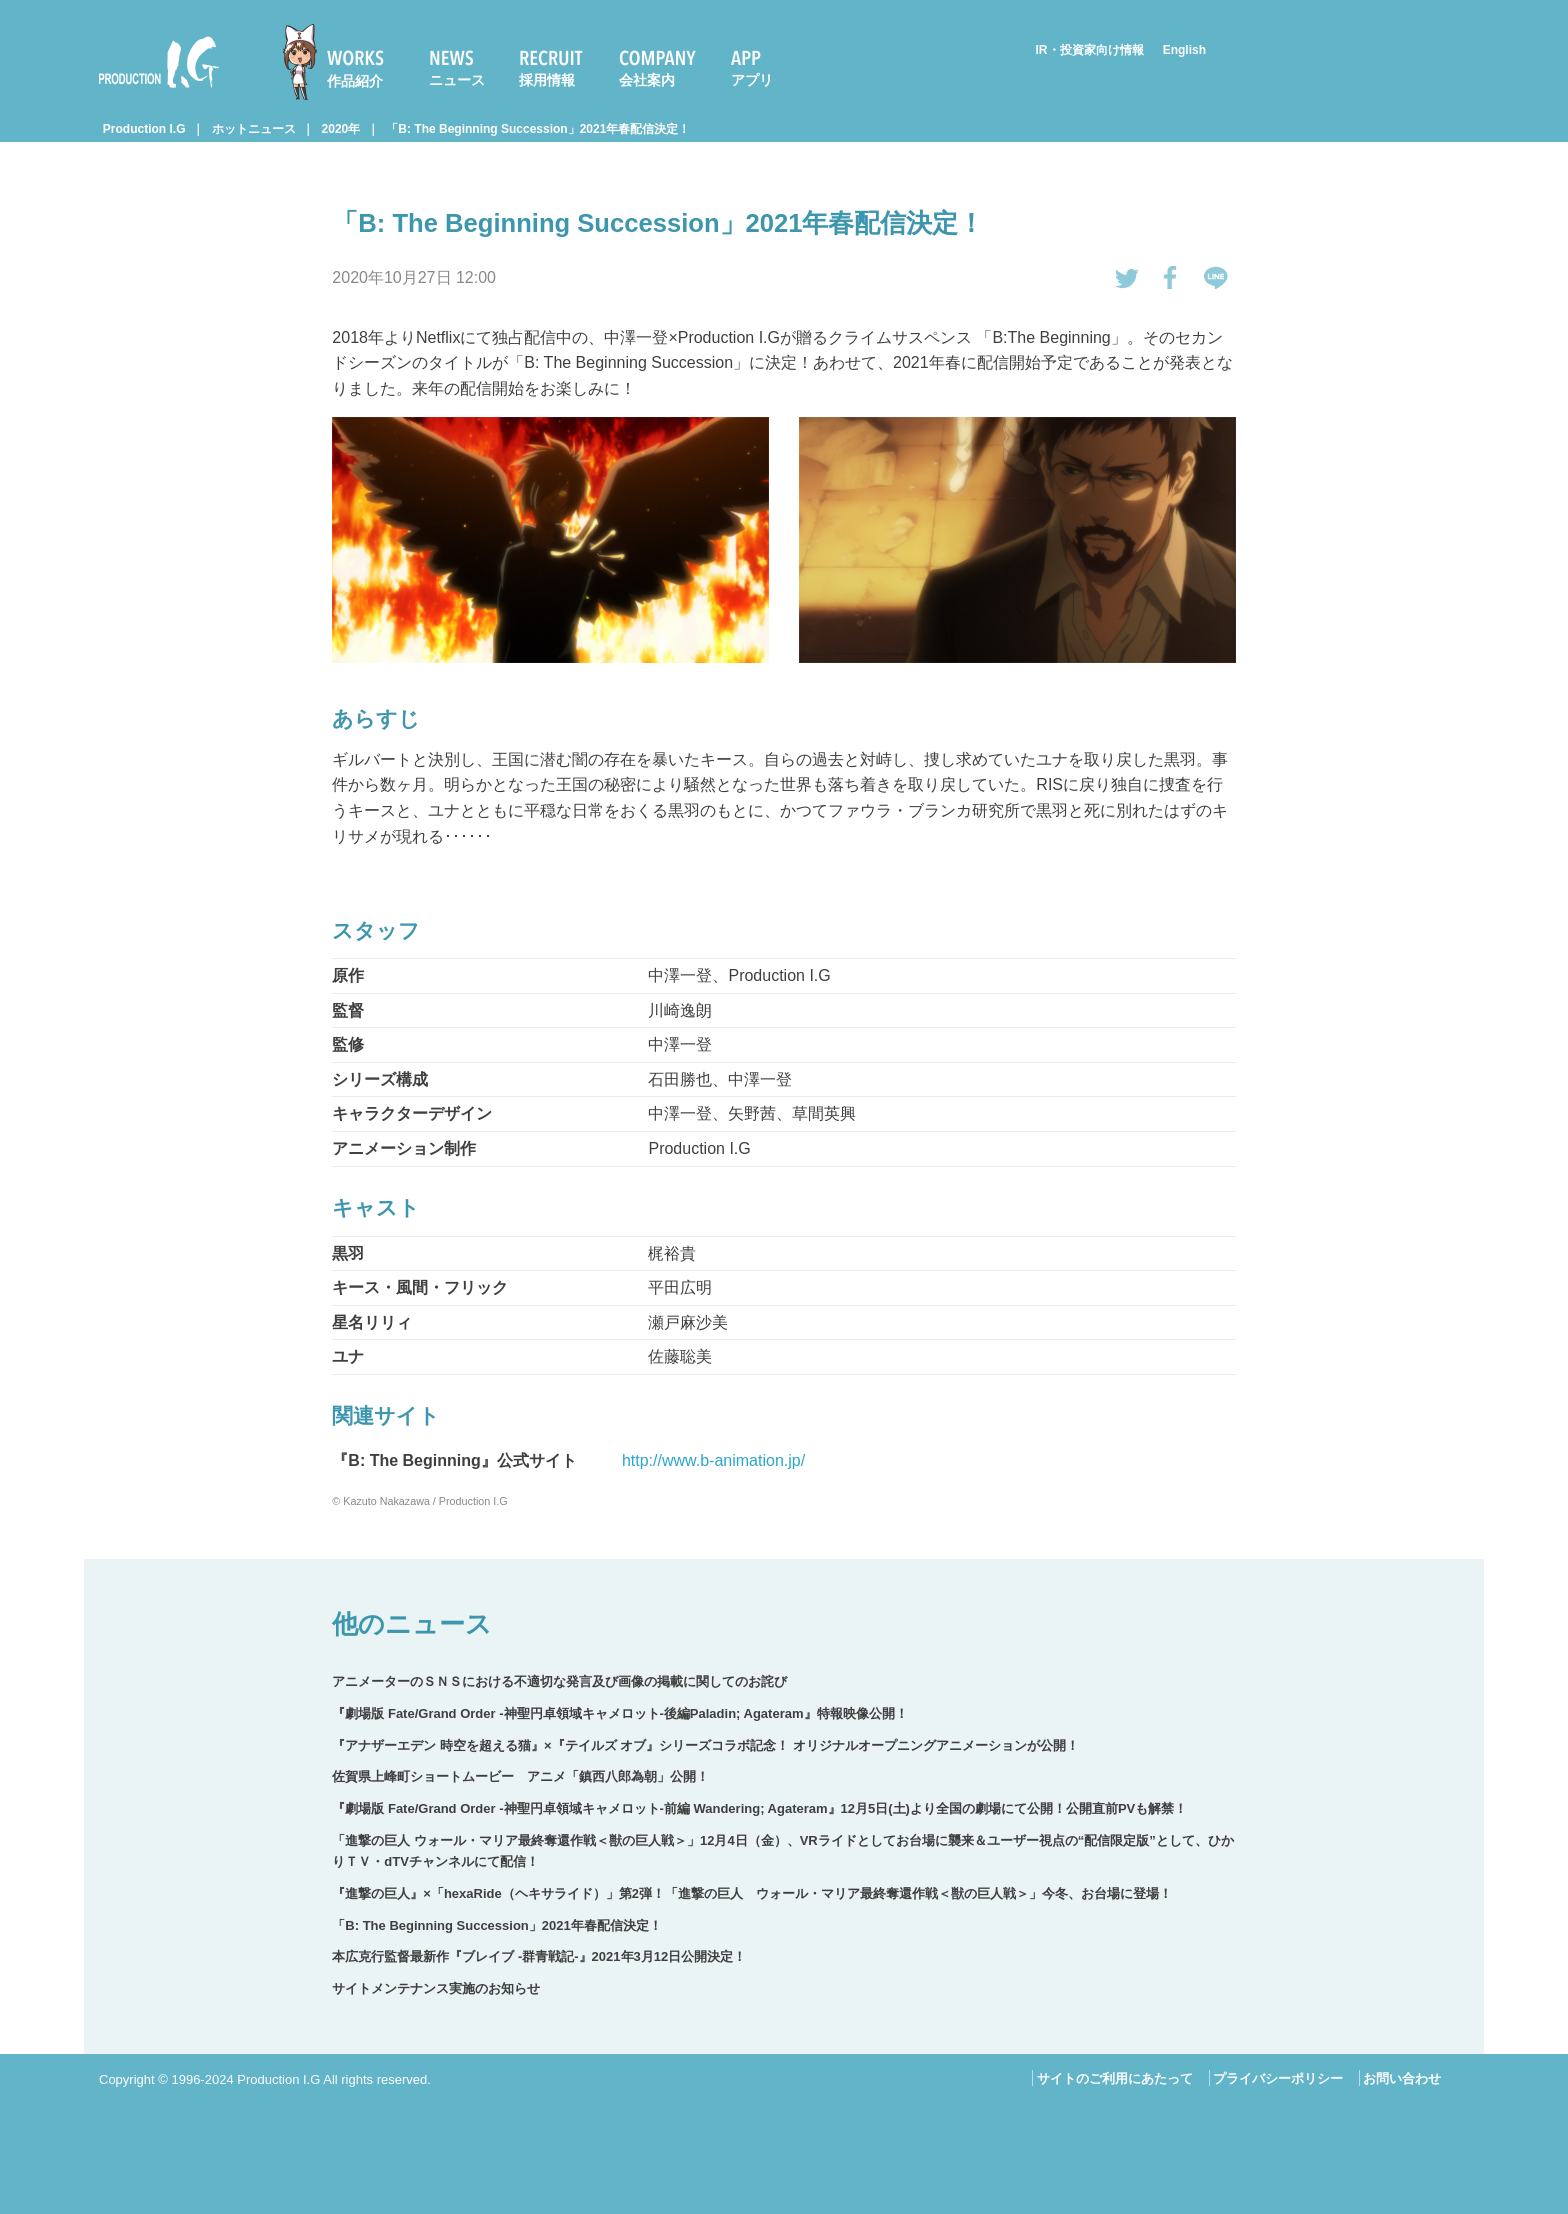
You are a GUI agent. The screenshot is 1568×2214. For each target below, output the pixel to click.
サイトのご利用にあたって (1115, 2078)
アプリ (752, 80)
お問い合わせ (1402, 2078)
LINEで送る (1216, 278)
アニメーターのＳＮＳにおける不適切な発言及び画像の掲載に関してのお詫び (559, 1681)
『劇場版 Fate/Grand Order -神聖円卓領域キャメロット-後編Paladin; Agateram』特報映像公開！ (619, 1713)
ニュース (457, 80)
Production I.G (159, 62)
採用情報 (547, 80)
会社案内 (647, 80)
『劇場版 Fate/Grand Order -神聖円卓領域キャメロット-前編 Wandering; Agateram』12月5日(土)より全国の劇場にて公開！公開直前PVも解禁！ (759, 1808)
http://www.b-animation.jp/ (713, 1460)
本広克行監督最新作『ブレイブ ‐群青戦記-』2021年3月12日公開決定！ (539, 1956)
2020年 (341, 129)
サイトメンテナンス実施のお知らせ (436, 1988)
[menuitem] (342, 62)
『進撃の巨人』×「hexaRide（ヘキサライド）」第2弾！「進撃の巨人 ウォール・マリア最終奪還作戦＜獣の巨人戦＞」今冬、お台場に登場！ (752, 1893)
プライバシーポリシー (1278, 2078)
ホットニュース (254, 129)
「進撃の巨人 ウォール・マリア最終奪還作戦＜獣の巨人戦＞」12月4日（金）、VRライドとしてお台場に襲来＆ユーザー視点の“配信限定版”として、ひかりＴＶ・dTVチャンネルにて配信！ (782, 1851)
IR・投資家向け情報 (1090, 50)
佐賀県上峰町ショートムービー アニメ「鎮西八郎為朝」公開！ (520, 1776)
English (1184, 50)
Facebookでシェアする (1171, 278)
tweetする (1127, 278)
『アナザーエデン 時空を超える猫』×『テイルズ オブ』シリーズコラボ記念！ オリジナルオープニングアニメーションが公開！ (705, 1745)
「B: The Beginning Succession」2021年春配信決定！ (538, 129)
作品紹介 (355, 81)
